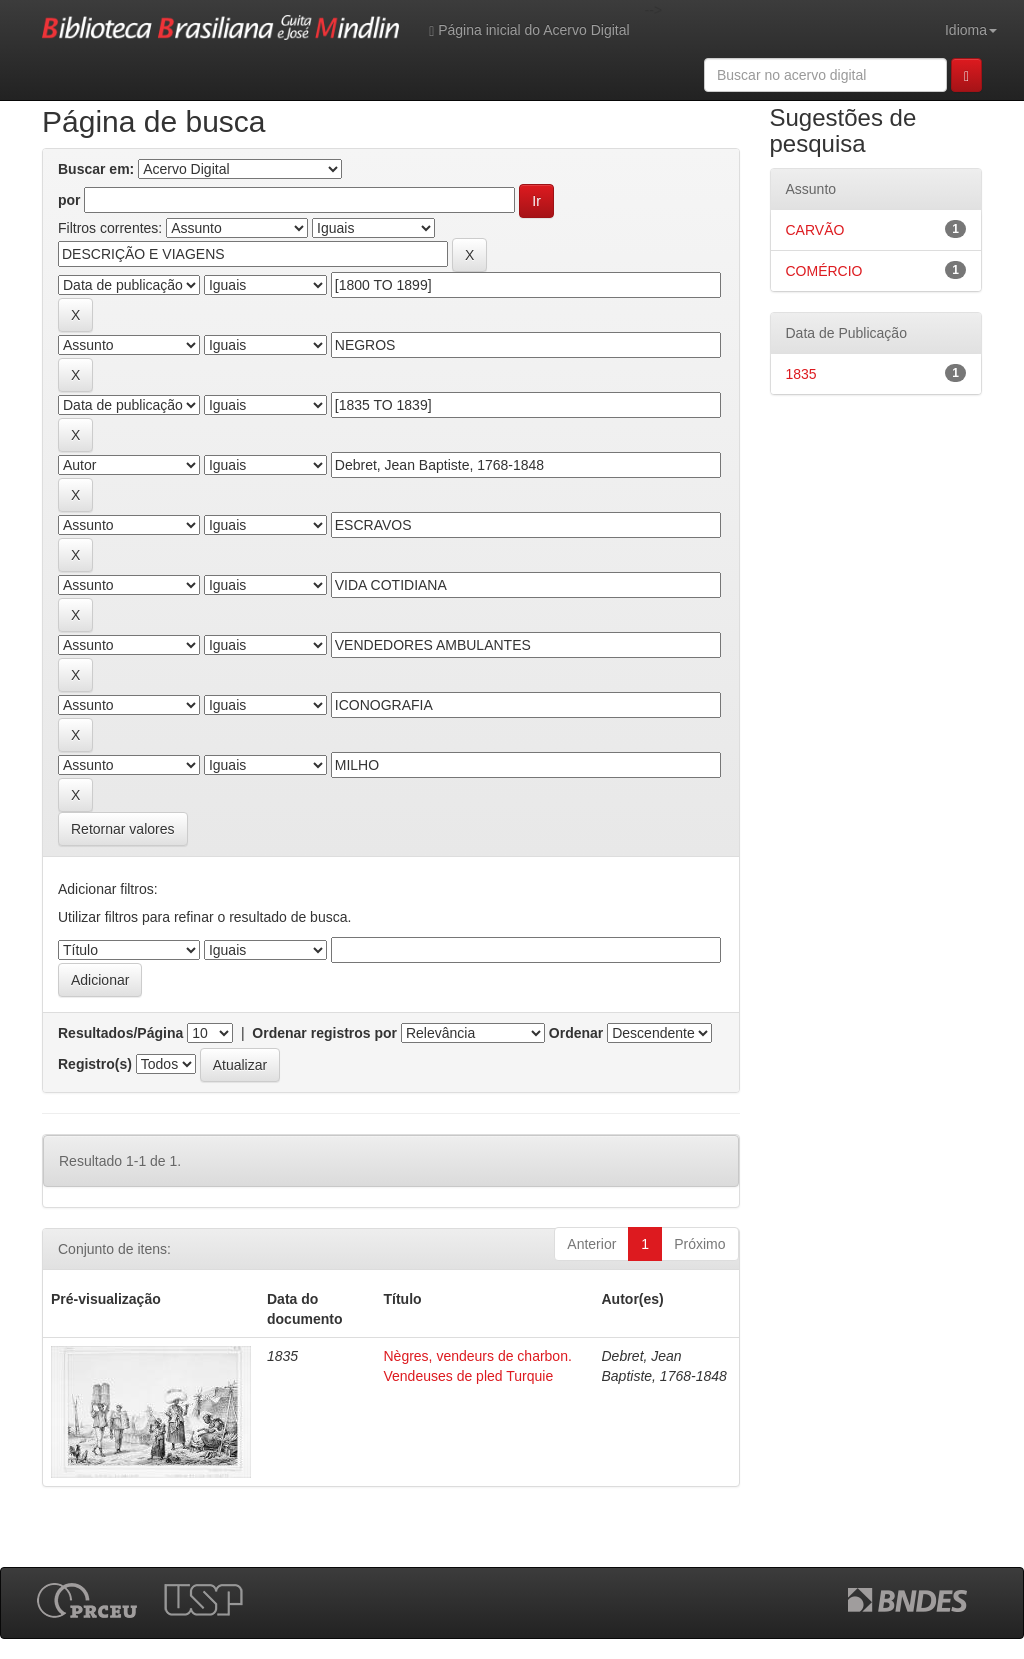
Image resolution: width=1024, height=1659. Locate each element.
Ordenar (576, 1033)
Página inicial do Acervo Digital (529, 30)
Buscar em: (96, 169)
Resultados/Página (120, 1033)
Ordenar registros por (324, 1033)
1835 (801, 374)
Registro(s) (95, 1064)
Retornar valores (123, 829)
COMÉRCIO (824, 271)
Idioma (971, 30)
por (69, 200)
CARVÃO (815, 230)
